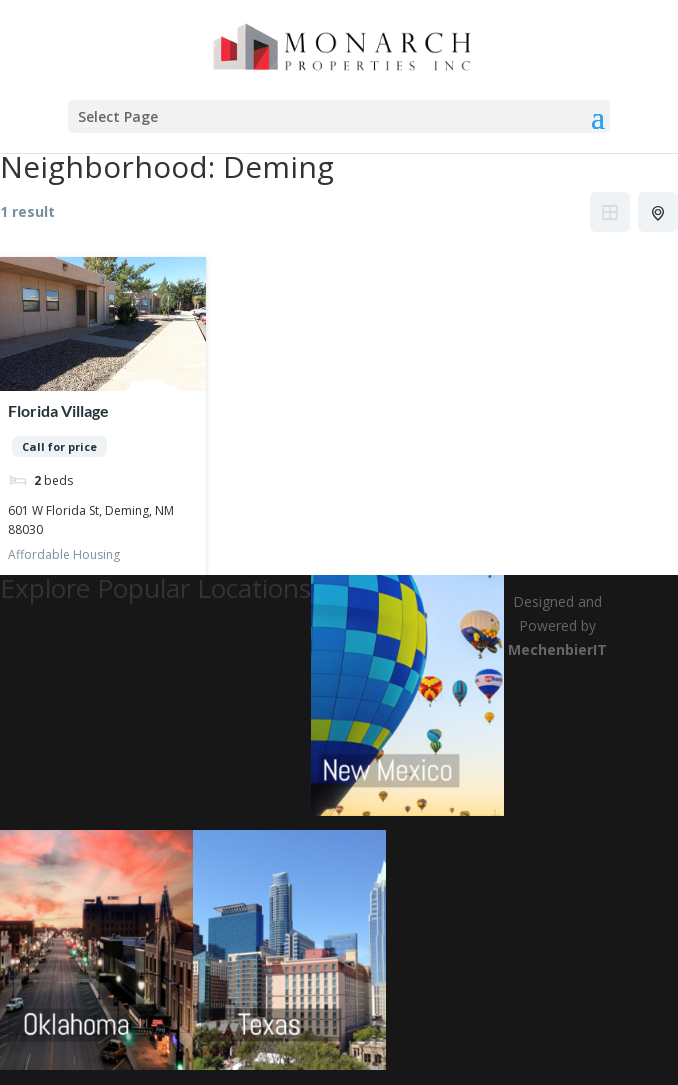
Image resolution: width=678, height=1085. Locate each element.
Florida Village (58, 410)
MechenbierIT (557, 649)
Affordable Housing (64, 554)
